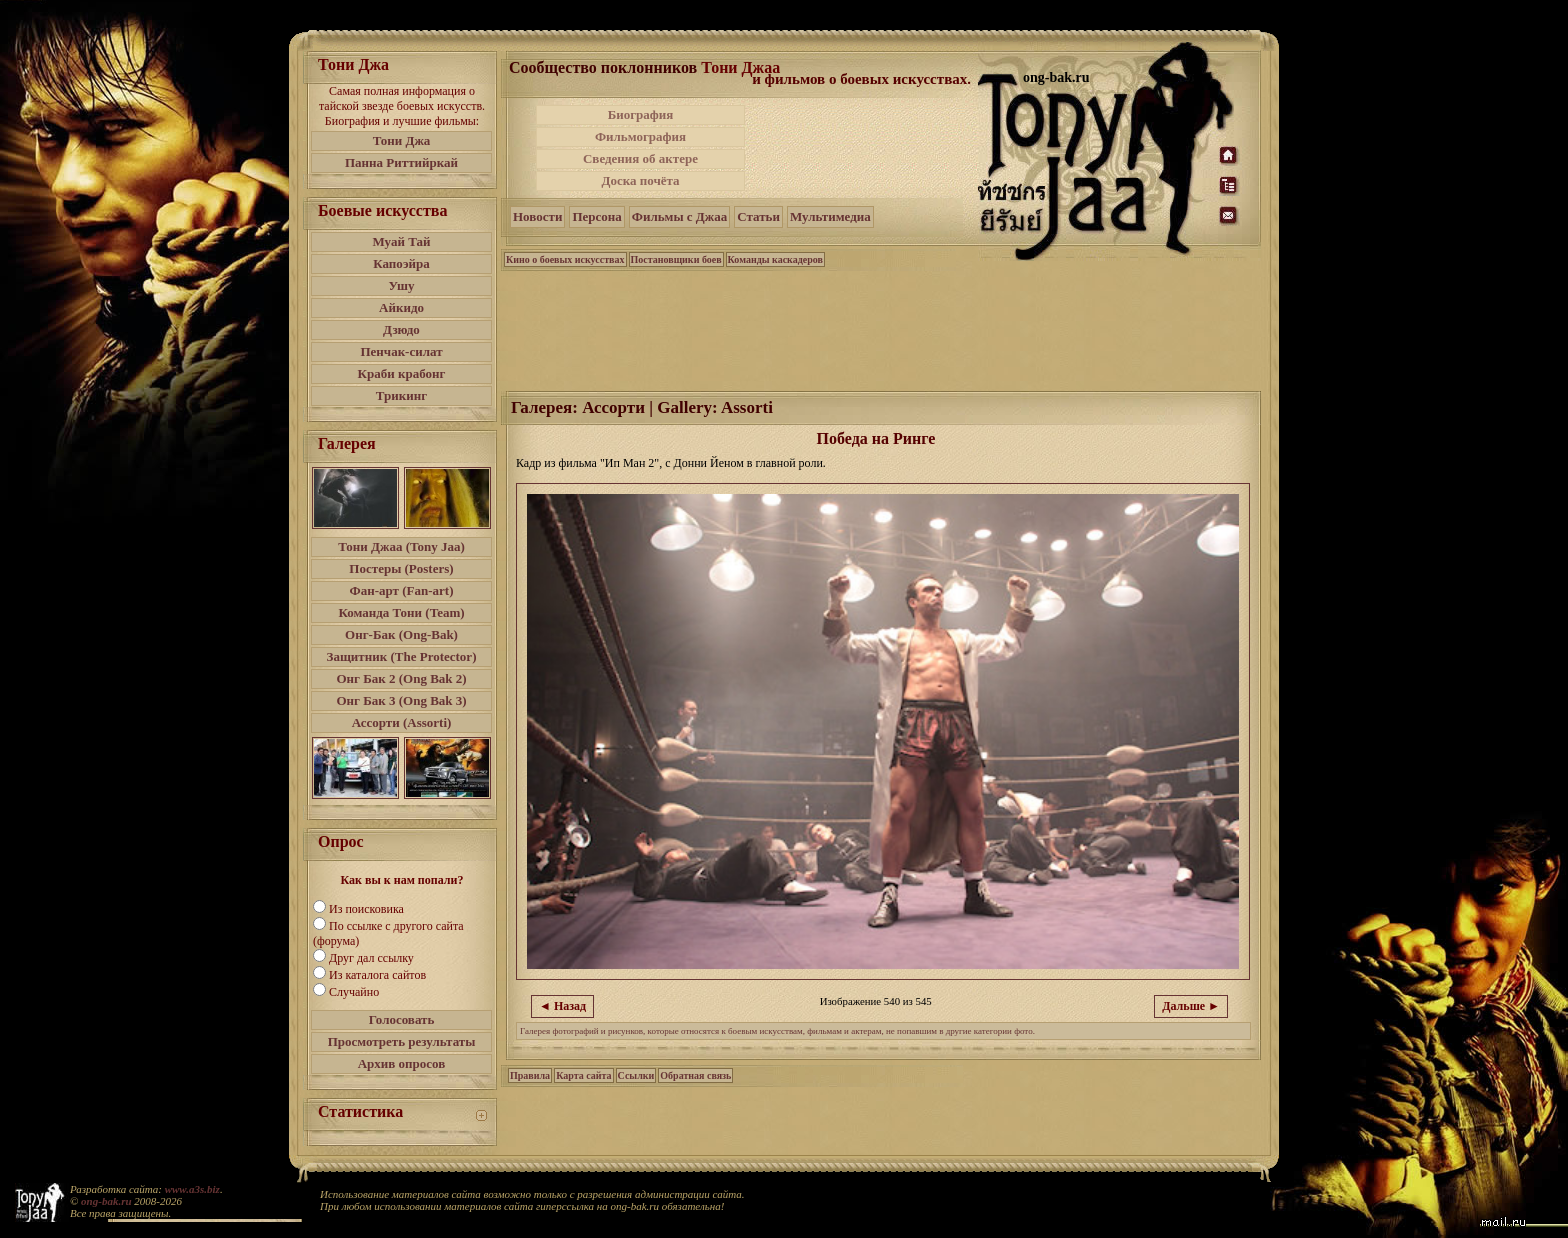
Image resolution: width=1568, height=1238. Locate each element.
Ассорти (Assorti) (402, 722)
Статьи (758, 216)
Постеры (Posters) (401, 568)
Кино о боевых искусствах (565, 259)
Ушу (402, 285)
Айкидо (401, 307)
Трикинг (401, 395)
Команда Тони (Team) (401, 612)
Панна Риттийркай (401, 162)
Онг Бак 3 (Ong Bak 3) (401, 700)
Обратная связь (695, 1075)
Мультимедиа (830, 216)
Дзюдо (401, 329)
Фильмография (640, 136)
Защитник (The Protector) (402, 656)
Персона (596, 216)
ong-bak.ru (106, 1201)
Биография (641, 114)
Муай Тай (401, 241)
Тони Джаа (740, 67)
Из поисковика (366, 909)
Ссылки (636, 1075)
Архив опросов (402, 1063)
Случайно (354, 992)
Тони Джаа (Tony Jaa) (401, 546)
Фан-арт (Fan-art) (402, 590)
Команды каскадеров (775, 259)
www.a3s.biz (192, 1189)
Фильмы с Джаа (679, 216)
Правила (530, 1075)
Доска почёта (640, 180)
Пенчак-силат (401, 351)
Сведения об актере (640, 158)
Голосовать (402, 1019)
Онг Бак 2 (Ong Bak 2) (401, 678)
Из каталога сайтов (377, 975)
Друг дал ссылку (371, 958)
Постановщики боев (676, 259)
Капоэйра (401, 263)
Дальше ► (1191, 1006)
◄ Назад (562, 1006)
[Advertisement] (863, 148)
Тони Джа (402, 140)
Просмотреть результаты (402, 1041)
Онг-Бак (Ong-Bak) (401, 634)
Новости (537, 216)
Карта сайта (583, 1075)
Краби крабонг (402, 373)
